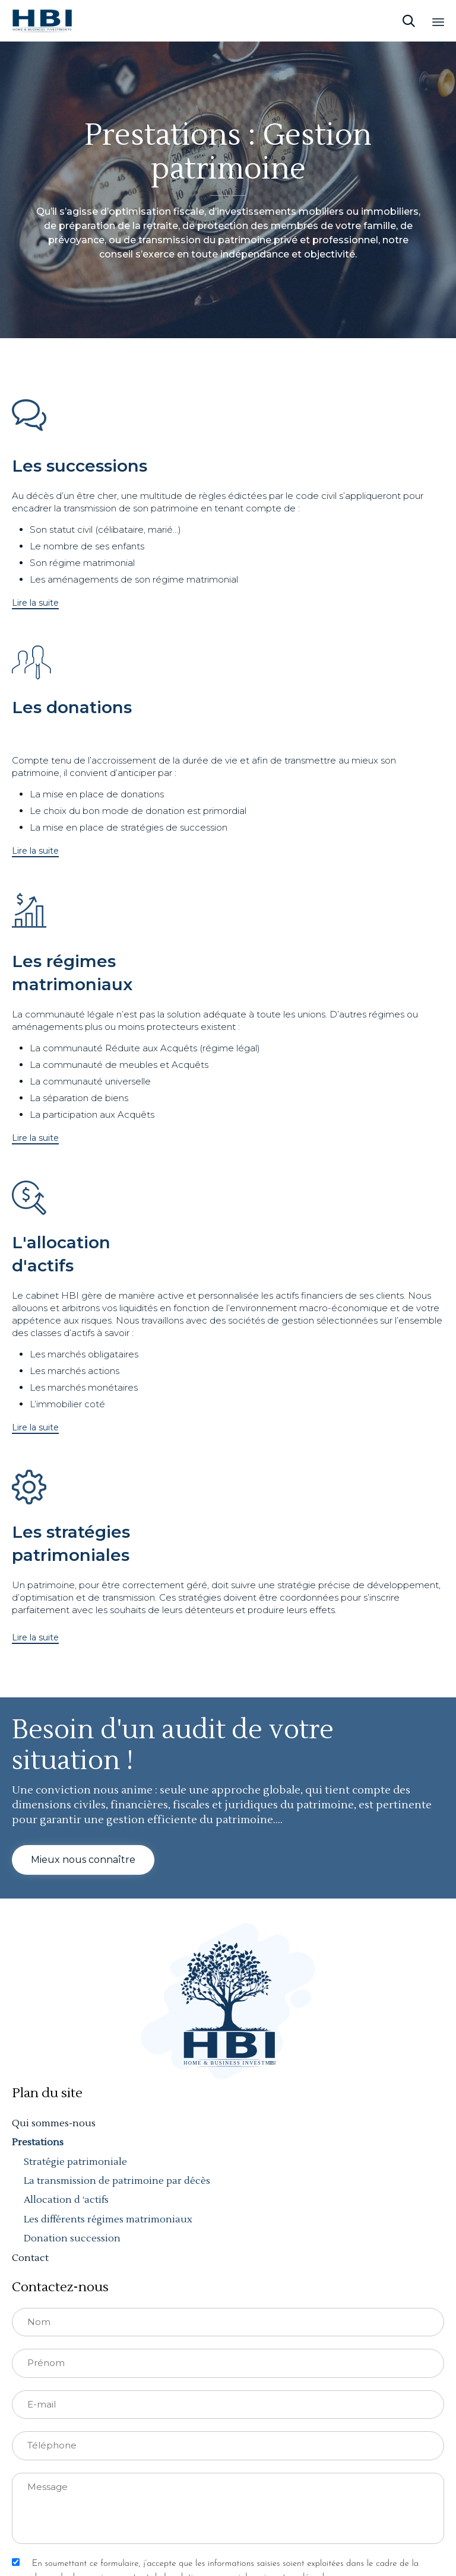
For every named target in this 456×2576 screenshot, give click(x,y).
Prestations (38, 2142)
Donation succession (72, 2238)
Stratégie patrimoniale (75, 2162)
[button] (35, 603)
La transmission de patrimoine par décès (117, 2181)
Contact (30, 2258)
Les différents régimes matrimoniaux (108, 2219)
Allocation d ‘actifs (66, 2200)
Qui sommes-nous (54, 2123)
